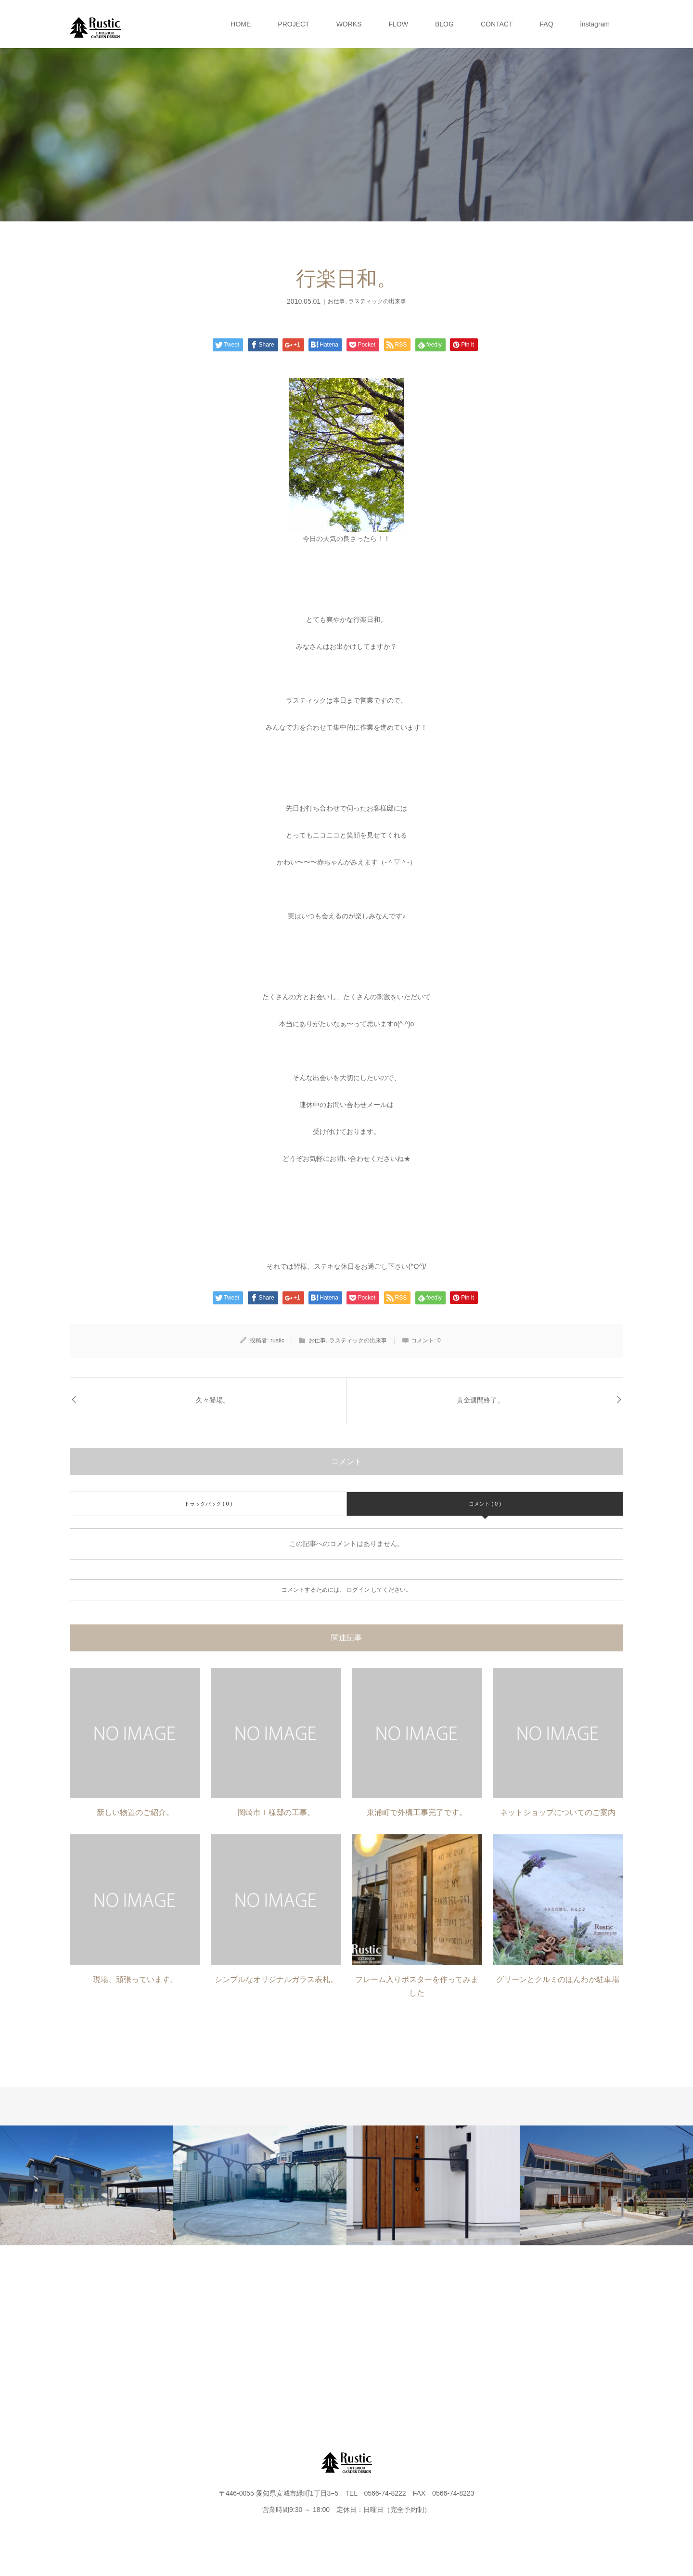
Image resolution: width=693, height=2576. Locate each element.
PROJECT (293, 24)
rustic (277, 1340)
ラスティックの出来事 (377, 301)
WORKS (349, 24)
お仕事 (336, 301)
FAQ (546, 24)
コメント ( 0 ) (485, 1504)
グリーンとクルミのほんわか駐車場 (557, 1979)
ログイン (358, 1589)
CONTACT (497, 24)
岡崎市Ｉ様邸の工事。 (276, 1812)
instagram (595, 24)
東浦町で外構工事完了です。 (417, 1812)
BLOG (444, 24)
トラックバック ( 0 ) (208, 1504)
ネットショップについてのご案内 (558, 1812)
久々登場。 (213, 1400)
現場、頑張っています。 (135, 1979)
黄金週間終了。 (480, 1400)
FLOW (398, 24)
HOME (241, 24)
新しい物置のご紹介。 (135, 1812)
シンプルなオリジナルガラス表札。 (276, 1979)
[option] (86, 2185)
